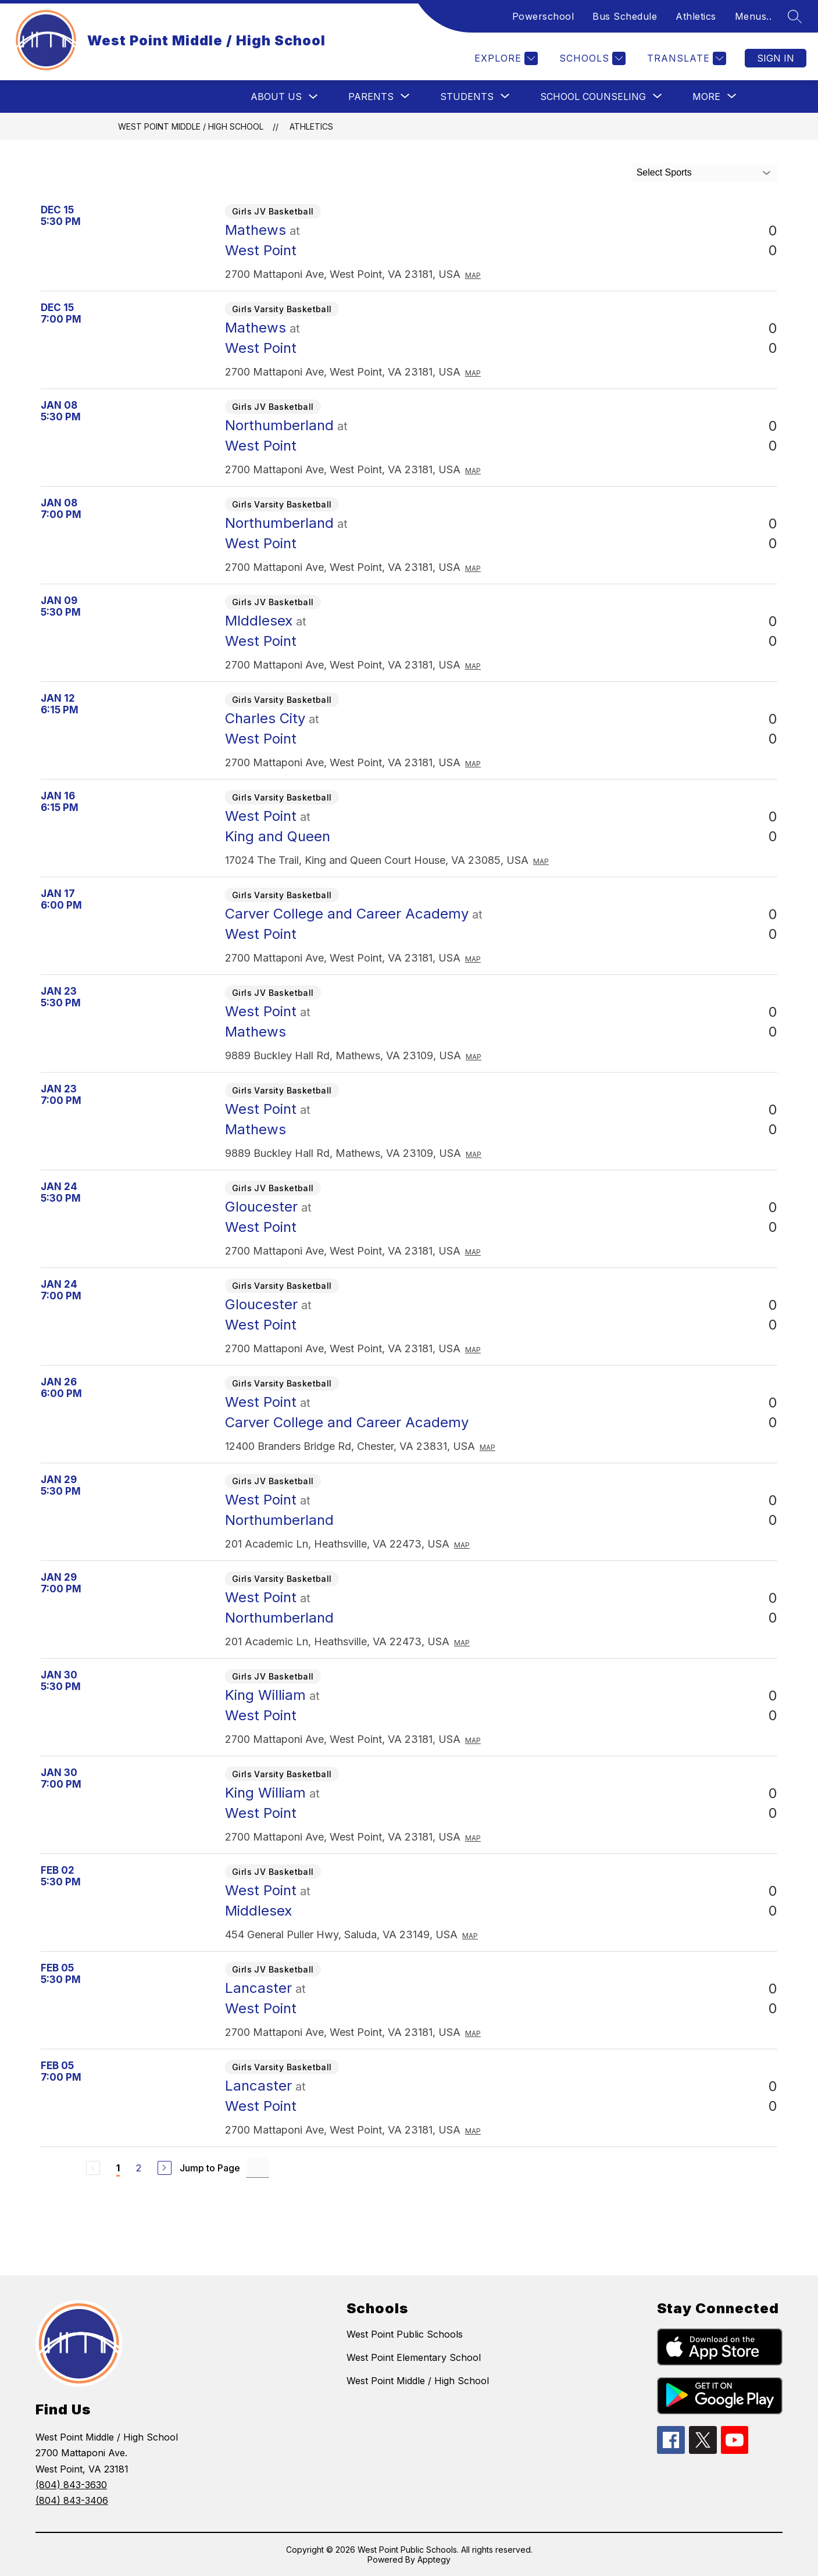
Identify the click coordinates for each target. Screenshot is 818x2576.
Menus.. (753, 16)
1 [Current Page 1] (118, 2168)
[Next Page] (165, 2168)
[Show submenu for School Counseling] (593, 96)
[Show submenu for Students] (467, 96)
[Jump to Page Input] (257, 2167)
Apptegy (434, 2559)
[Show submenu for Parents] (371, 96)
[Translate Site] (685, 58)
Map (473, 275)
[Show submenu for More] (706, 96)
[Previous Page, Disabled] (93, 2168)
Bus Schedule (624, 16)
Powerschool (543, 16)
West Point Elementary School (414, 2357)
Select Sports (664, 172)
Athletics (696, 16)
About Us (276, 96)
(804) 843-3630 (71, 2485)
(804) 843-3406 (71, 2500)
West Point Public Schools (405, 2334)
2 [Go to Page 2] (138, 2168)
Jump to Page (210, 2168)
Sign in (775, 58)
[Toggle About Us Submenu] (313, 97)
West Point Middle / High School (190, 126)
